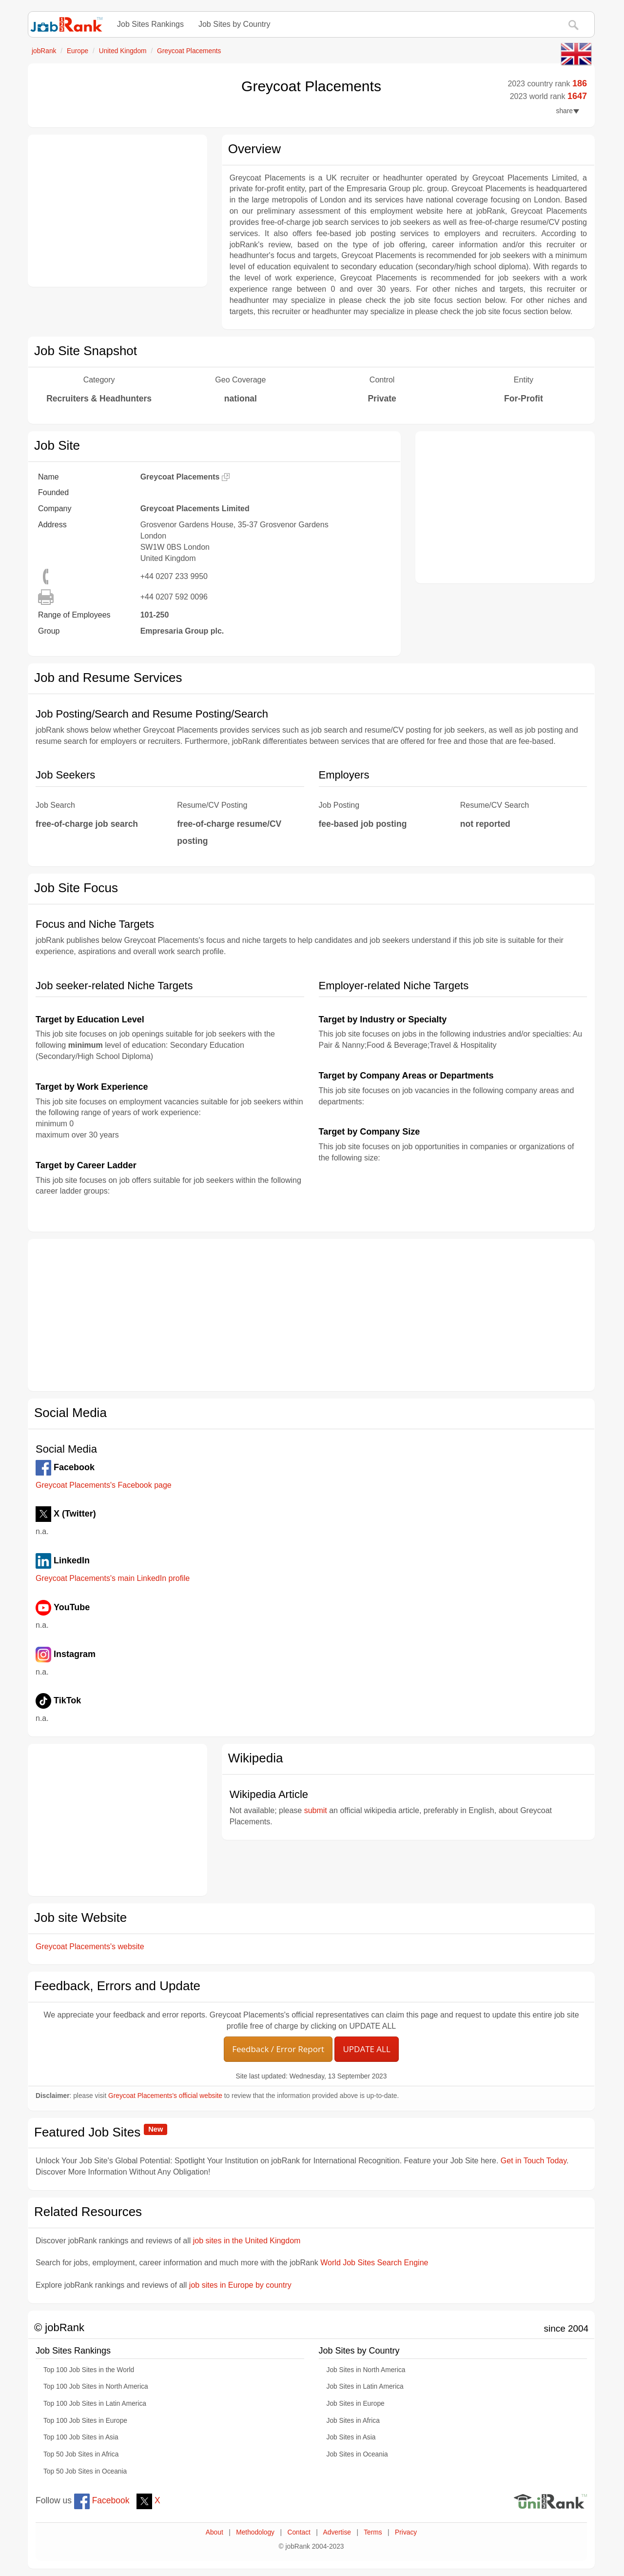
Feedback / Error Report (278, 2049)
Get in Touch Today (533, 2161)
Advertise (337, 2532)
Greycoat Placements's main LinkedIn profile (113, 1578)
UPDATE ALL (366, 2049)
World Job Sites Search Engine (374, 2262)
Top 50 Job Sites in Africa (80, 2454)
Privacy (406, 2532)
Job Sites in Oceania (357, 2454)
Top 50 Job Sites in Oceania (85, 2471)
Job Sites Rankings (150, 24)
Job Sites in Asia (351, 2437)
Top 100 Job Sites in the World (88, 2370)
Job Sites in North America (366, 2370)
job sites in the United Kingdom (247, 2241)
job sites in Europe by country (240, 2285)
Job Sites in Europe (356, 2403)
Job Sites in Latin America (365, 2386)
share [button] (567, 111)
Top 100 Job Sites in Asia (80, 2437)
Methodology (255, 2532)
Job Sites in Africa (353, 2420)
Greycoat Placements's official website (165, 2095)
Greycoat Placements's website (90, 1946)
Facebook (102, 2500)
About (214, 2532)
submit (315, 1810)
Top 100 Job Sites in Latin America (94, 2403)
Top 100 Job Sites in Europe (85, 2420)
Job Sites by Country (234, 24)
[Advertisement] (117, 210)
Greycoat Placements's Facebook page (104, 1485)
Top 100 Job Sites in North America (95, 2386)
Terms (373, 2532)
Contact (298, 2532)
